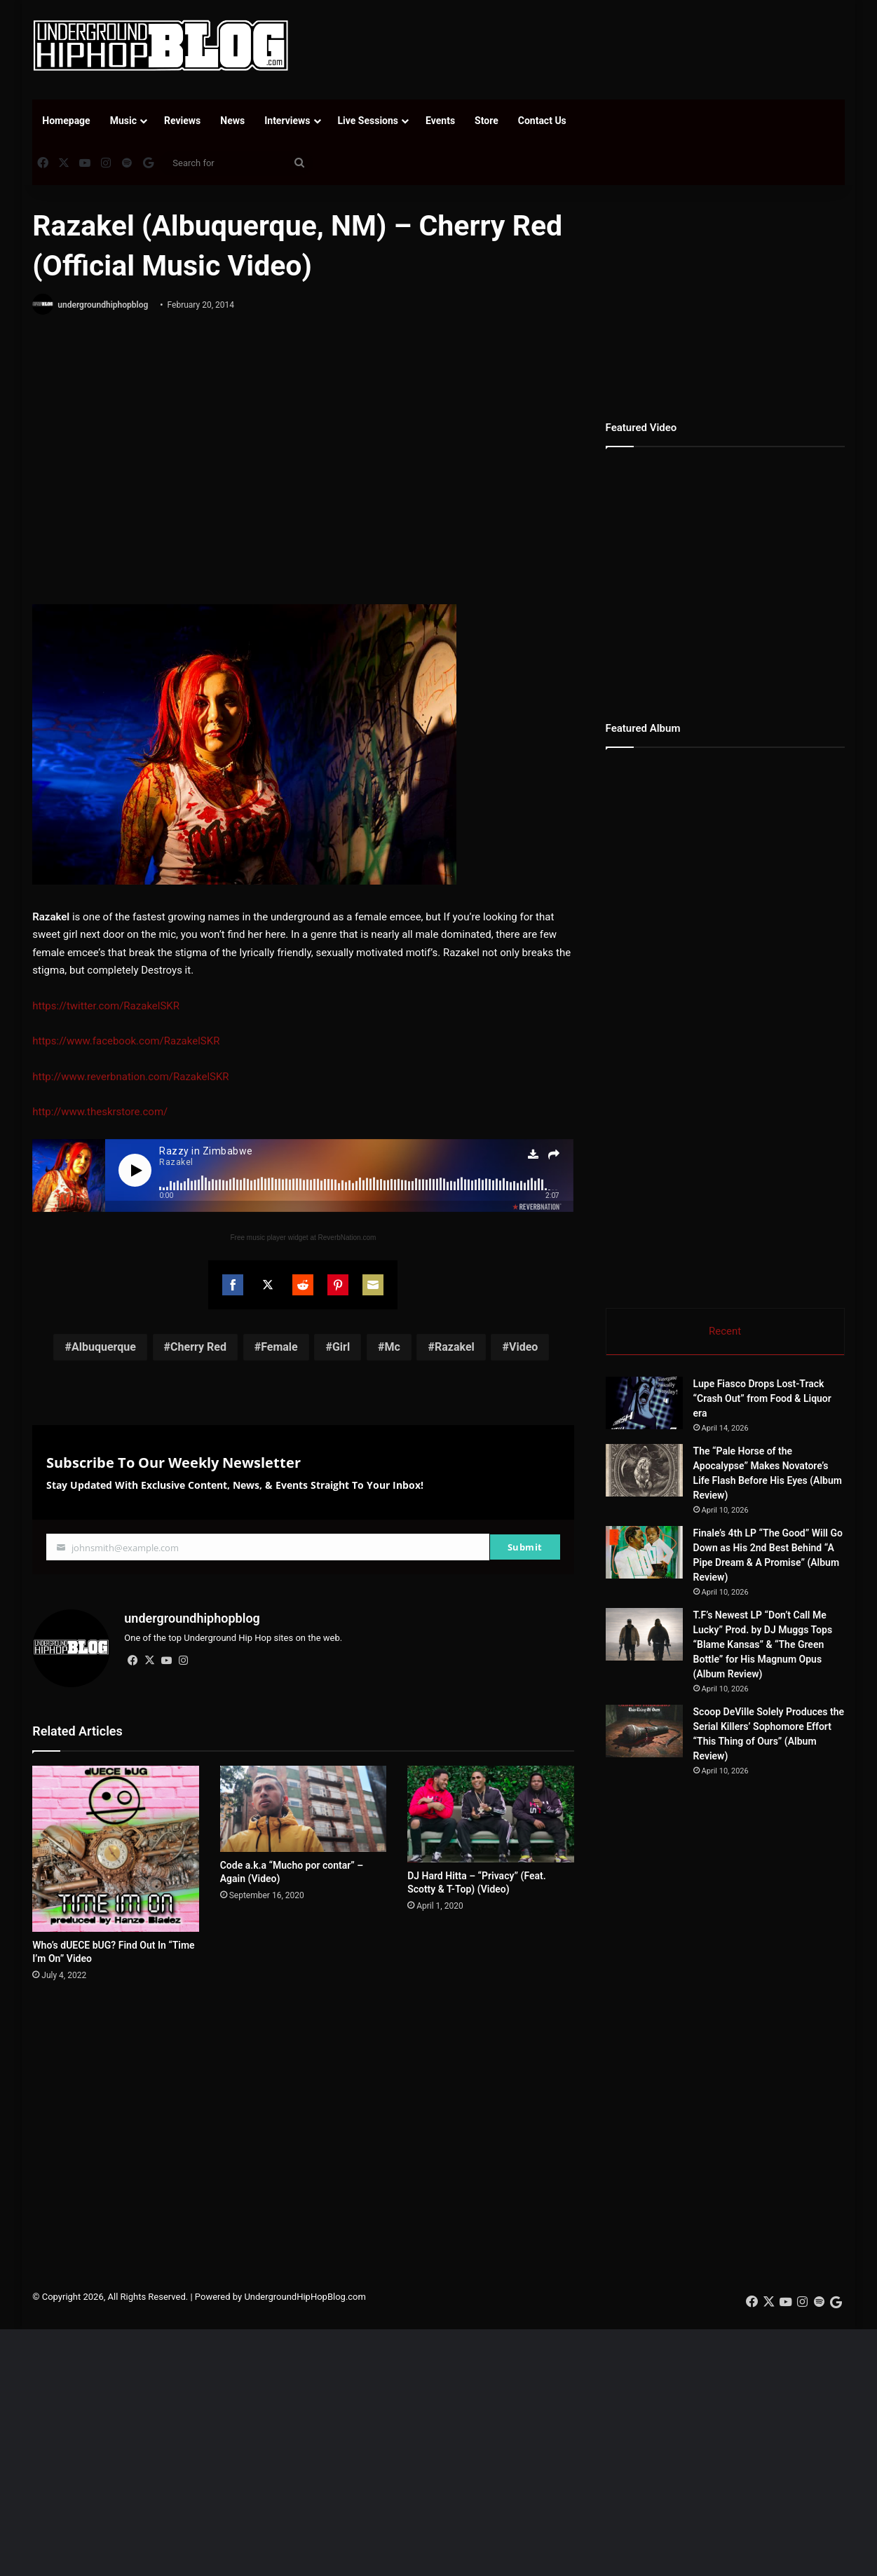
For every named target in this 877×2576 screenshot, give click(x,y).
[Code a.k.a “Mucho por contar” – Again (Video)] (303, 1809)
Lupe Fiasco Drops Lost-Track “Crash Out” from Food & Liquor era (762, 1398)
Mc (392, 1347)
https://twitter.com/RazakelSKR (105, 1006)
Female (279, 1347)
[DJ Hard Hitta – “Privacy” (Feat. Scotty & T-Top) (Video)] (490, 1814)
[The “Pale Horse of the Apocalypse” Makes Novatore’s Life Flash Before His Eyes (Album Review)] (644, 1470)
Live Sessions (368, 120)
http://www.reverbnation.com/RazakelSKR (130, 1076)
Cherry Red (198, 1347)
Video (523, 1347)
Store (486, 120)
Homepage (66, 120)
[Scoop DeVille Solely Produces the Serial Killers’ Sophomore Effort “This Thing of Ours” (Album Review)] (644, 1731)
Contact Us (542, 120)
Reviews (182, 120)
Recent (725, 1331)
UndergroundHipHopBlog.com (305, 2296)
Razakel (455, 1347)
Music (123, 120)
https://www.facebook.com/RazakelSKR (125, 1041)
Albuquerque (104, 1347)
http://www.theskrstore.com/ (100, 1111)
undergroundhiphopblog (102, 305)
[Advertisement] (577, 45)
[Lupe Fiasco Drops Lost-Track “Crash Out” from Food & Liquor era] (644, 1403)
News (232, 120)
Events (440, 120)
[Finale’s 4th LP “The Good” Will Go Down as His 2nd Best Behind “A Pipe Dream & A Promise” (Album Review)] (644, 1552)
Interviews (287, 120)
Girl (341, 1347)
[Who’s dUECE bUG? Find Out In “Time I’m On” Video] (115, 1849)
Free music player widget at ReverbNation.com (303, 1237)
